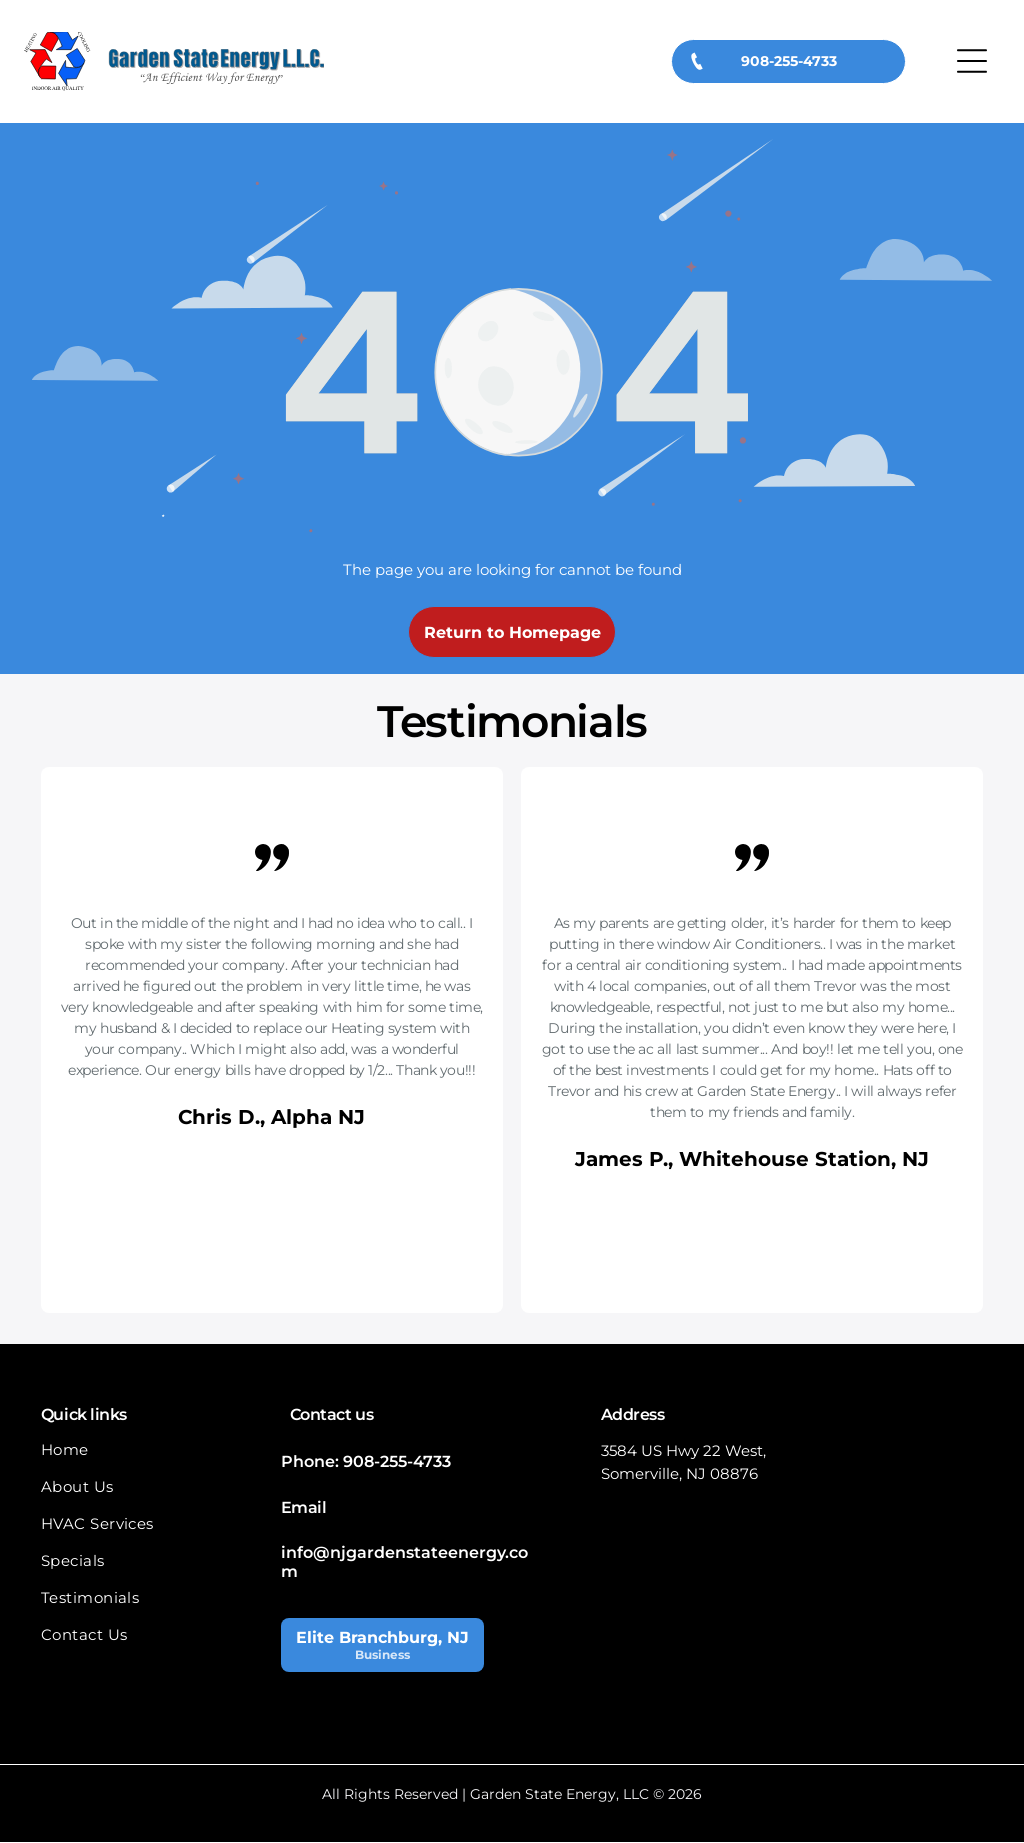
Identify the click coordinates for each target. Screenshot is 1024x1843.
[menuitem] (151, 1459)
